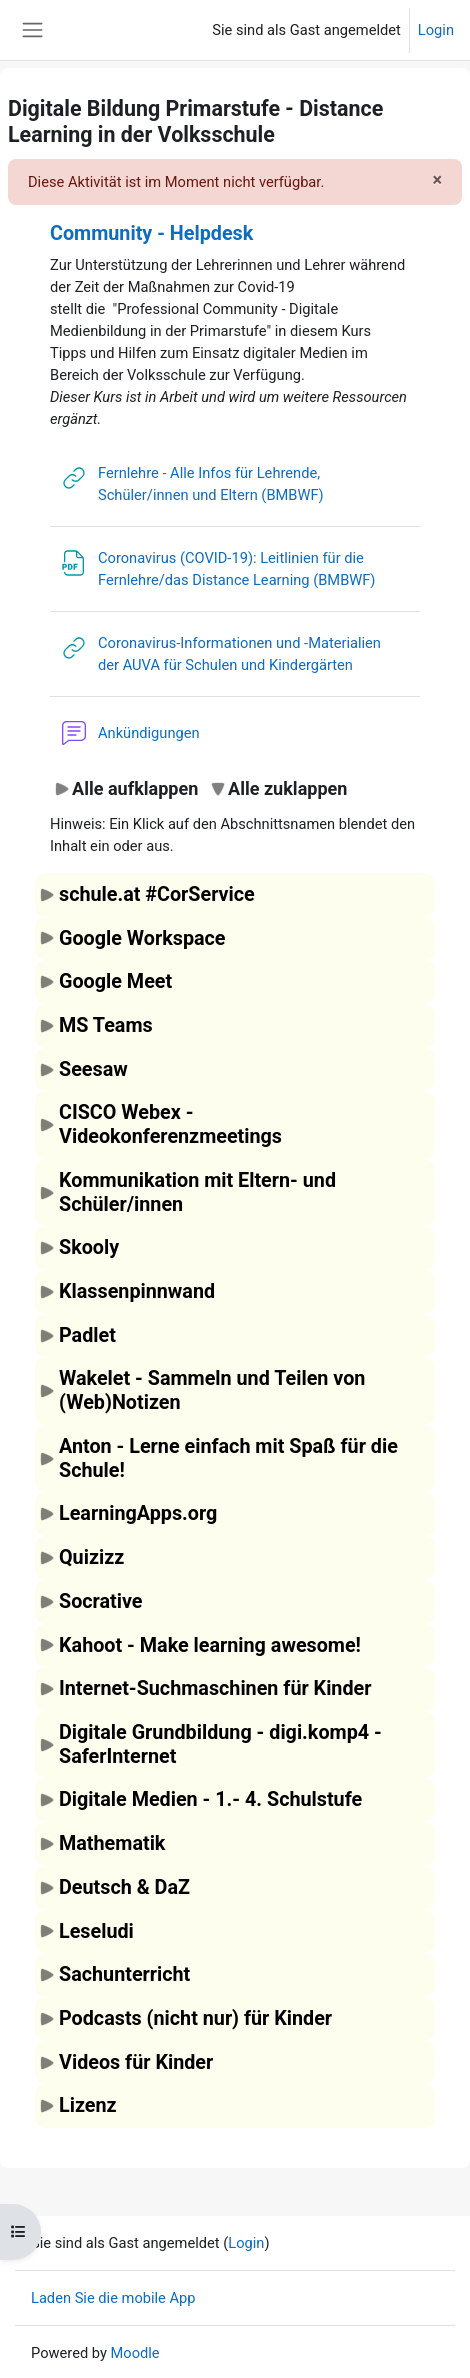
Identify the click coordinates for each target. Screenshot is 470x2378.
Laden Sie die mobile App (113, 2298)
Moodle (135, 2353)
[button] (126, 789)
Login (436, 30)
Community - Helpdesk (151, 233)
